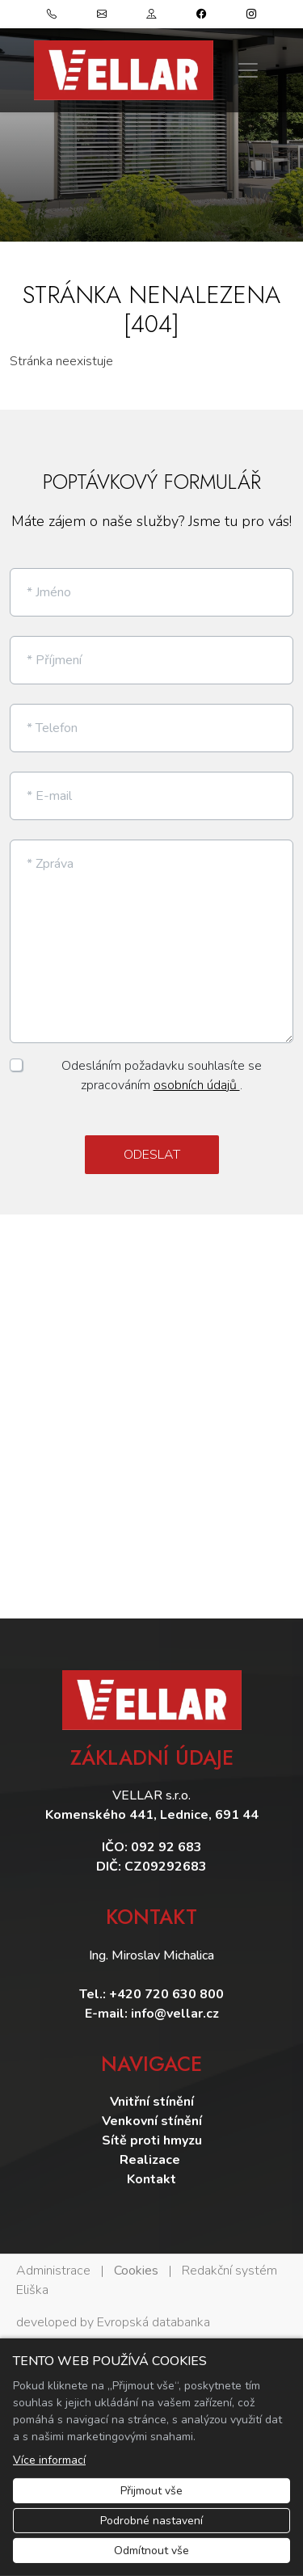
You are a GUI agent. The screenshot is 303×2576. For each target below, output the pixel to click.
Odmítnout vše (151, 2550)
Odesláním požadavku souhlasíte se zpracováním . (161, 1075)
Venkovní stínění (152, 2121)
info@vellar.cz (175, 2013)
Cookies (136, 2270)
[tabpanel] (151, 121)
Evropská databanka (153, 2322)
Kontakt (151, 2179)
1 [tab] (152, 225)
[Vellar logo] (123, 70)
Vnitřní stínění (152, 2102)
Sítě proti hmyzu (152, 2140)
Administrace (53, 2270)
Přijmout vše (151, 2490)
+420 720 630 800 (166, 1994)
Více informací (49, 2460)
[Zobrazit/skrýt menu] (248, 70)
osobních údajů (197, 1085)
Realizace (151, 2160)
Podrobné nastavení (151, 2520)
